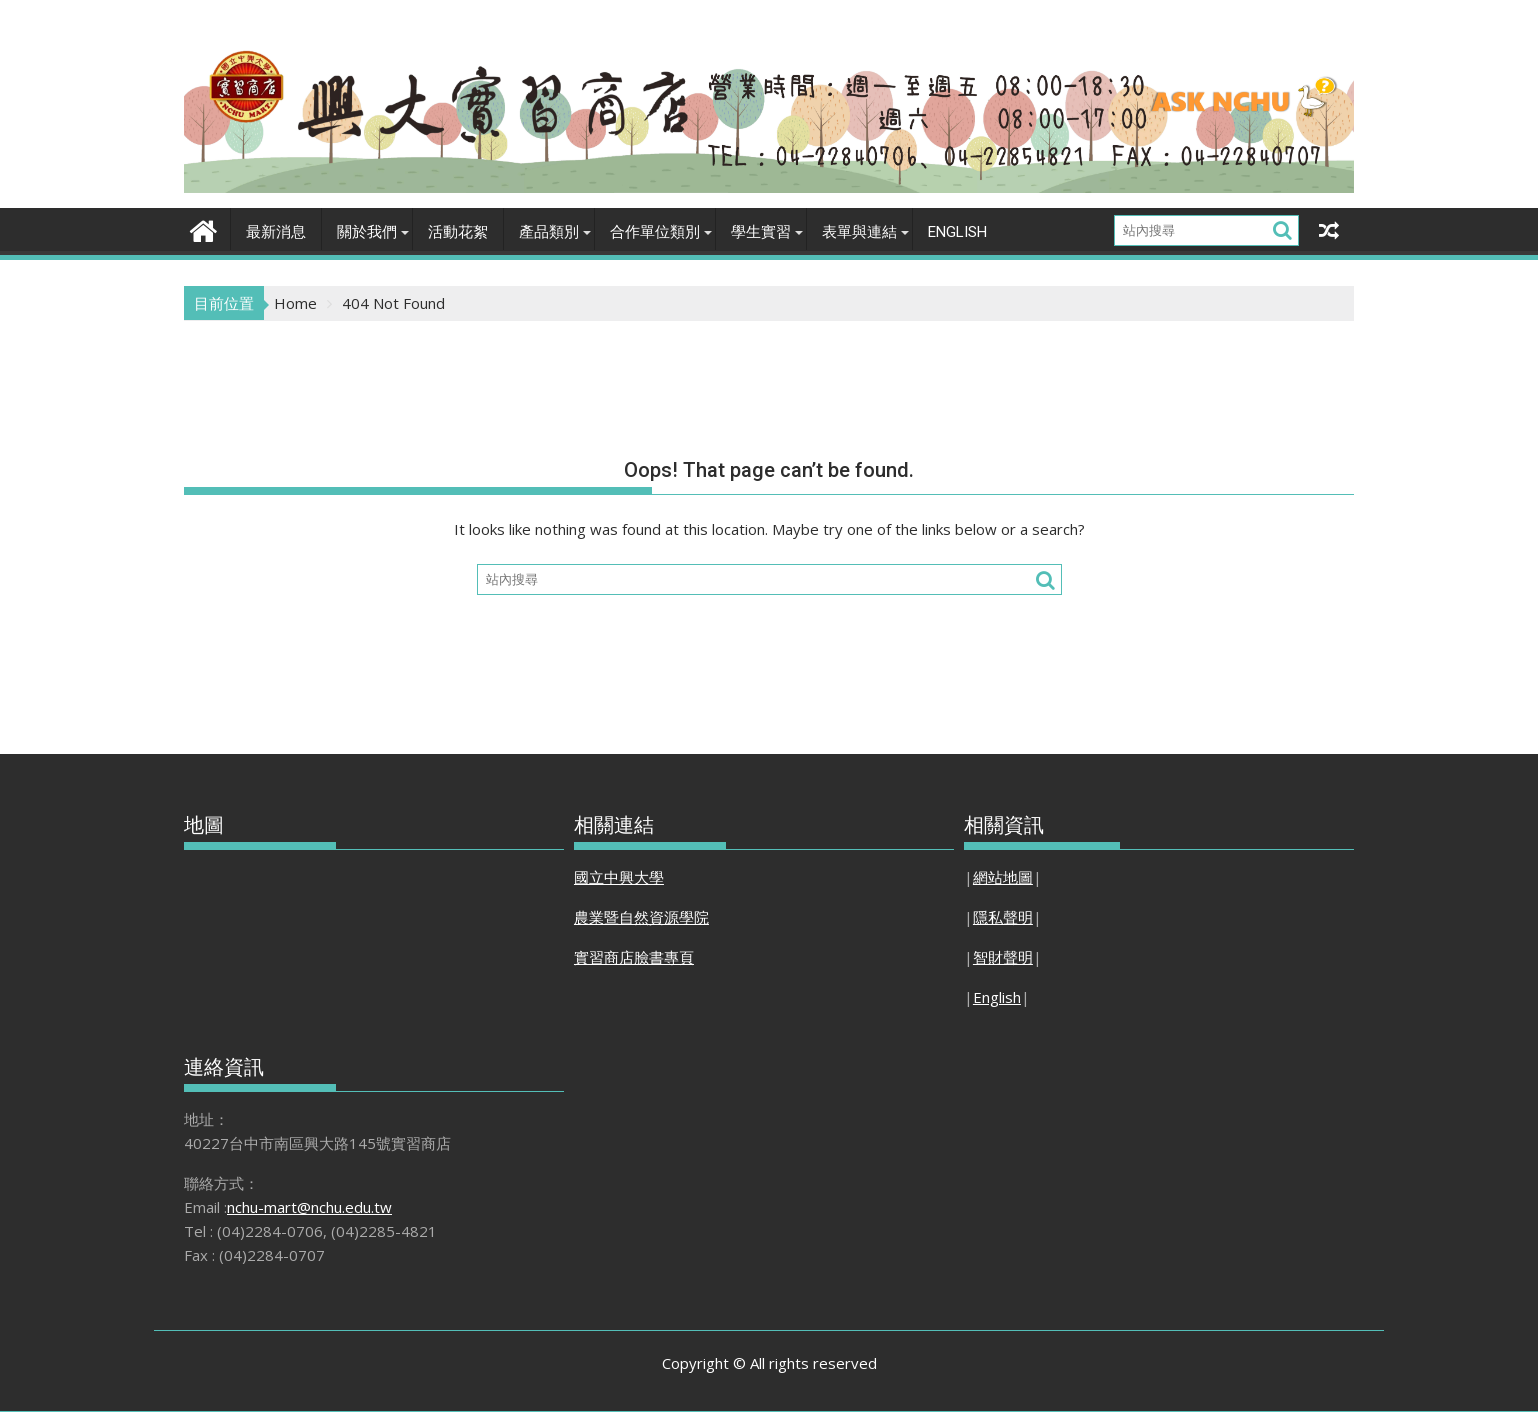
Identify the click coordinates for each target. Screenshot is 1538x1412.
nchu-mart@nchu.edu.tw (309, 1207)
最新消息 (276, 232)
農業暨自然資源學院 (641, 917)
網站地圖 (1003, 877)
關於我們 (367, 232)
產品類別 (549, 232)
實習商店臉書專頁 (634, 957)
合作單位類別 (655, 232)
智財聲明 (1003, 957)
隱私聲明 (1003, 917)
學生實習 (761, 232)
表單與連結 (859, 232)
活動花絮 (458, 232)
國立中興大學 (619, 877)
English (957, 232)
